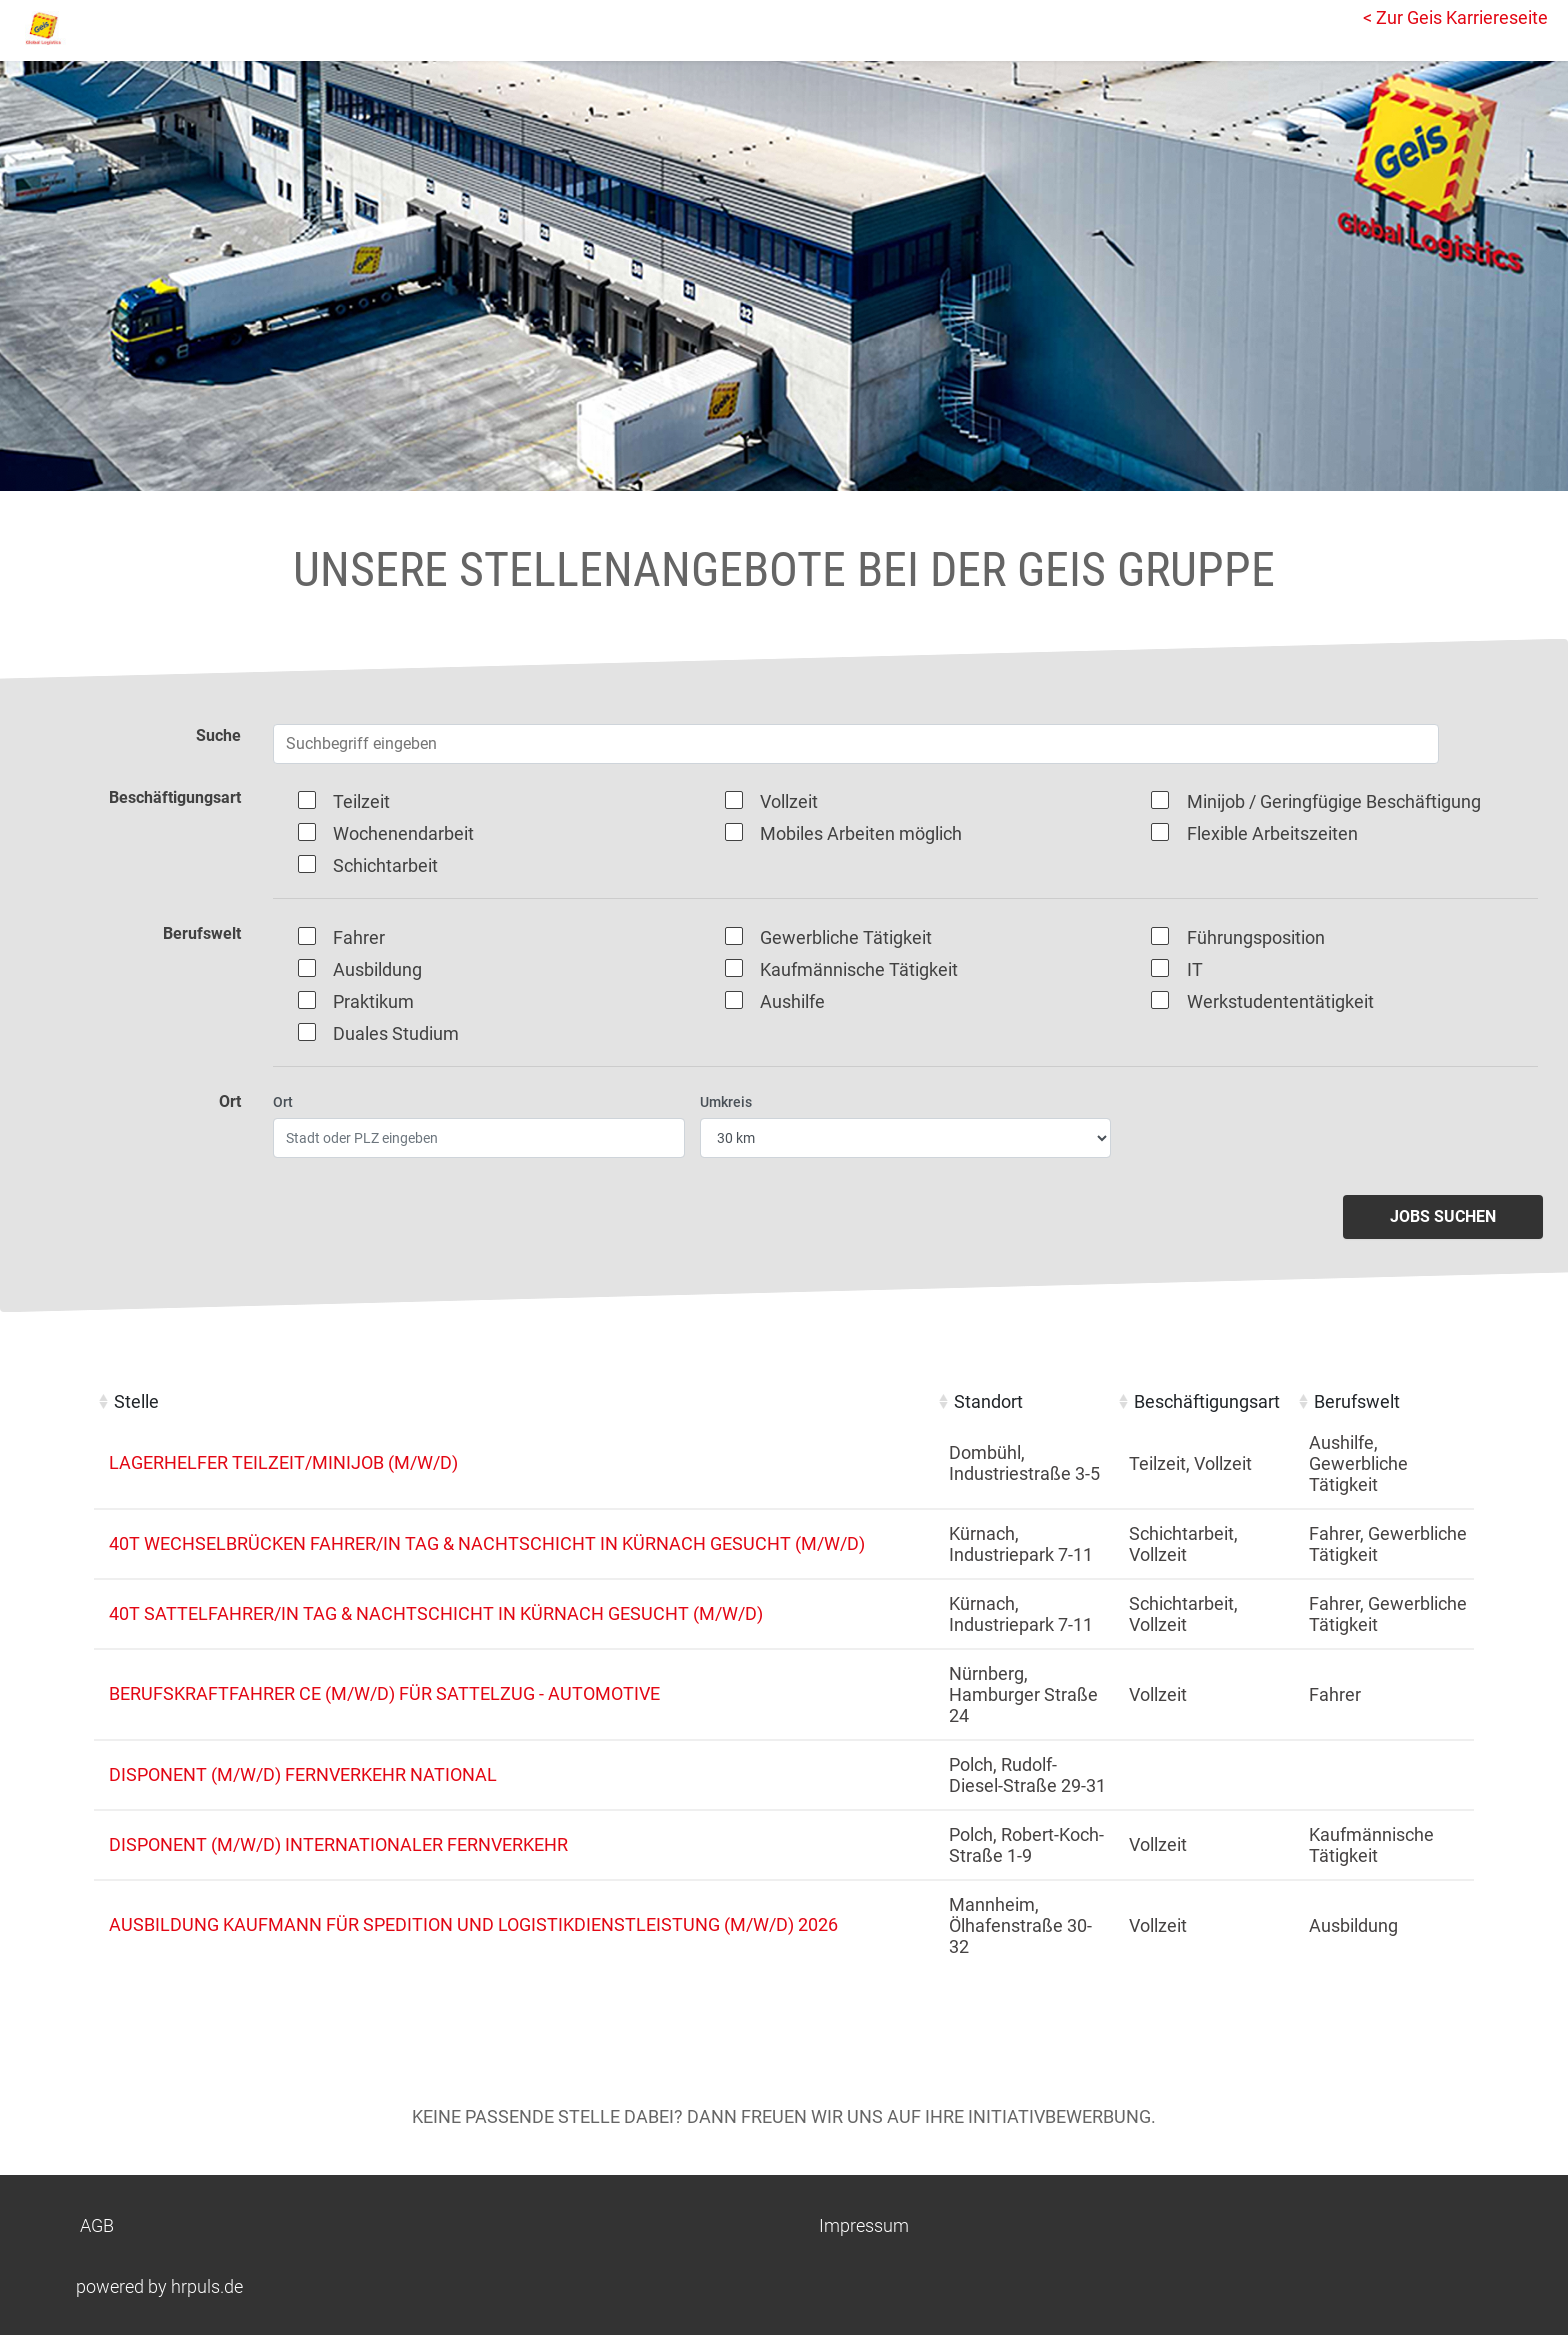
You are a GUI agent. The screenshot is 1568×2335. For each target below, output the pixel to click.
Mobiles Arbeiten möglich (861, 833)
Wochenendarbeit (403, 833)
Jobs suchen (1443, 1216)
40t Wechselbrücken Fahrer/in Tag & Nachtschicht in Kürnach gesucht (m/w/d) (487, 1543)
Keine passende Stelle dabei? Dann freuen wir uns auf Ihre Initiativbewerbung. (784, 2116)
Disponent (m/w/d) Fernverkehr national (303, 1774)
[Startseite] (105, 28)
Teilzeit (361, 801)
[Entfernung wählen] (906, 1138)
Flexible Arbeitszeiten (1272, 833)
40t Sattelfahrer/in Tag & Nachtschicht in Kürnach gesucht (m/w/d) (436, 1613)
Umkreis (726, 1102)
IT (1195, 969)
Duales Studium (396, 1033)
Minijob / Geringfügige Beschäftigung (1334, 801)
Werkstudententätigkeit (1280, 1001)
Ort (283, 1102)
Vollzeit (789, 801)
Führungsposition (1256, 937)
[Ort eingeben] (479, 1138)
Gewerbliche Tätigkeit (846, 937)
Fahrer (359, 937)
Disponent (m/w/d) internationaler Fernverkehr (338, 1844)
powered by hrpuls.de (159, 2286)
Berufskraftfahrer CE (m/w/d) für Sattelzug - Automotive (384, 1693)
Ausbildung (377, 969)
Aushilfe (792, 1001)
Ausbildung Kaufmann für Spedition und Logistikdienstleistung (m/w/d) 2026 (473, 1924)
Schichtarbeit (385, 865)
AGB (97, 2225)
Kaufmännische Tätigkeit (859, 969)
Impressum (864, 2225)
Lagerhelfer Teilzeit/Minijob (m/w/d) (283, 1462)
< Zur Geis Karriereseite (1455, 17)
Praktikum (373, 1001)
